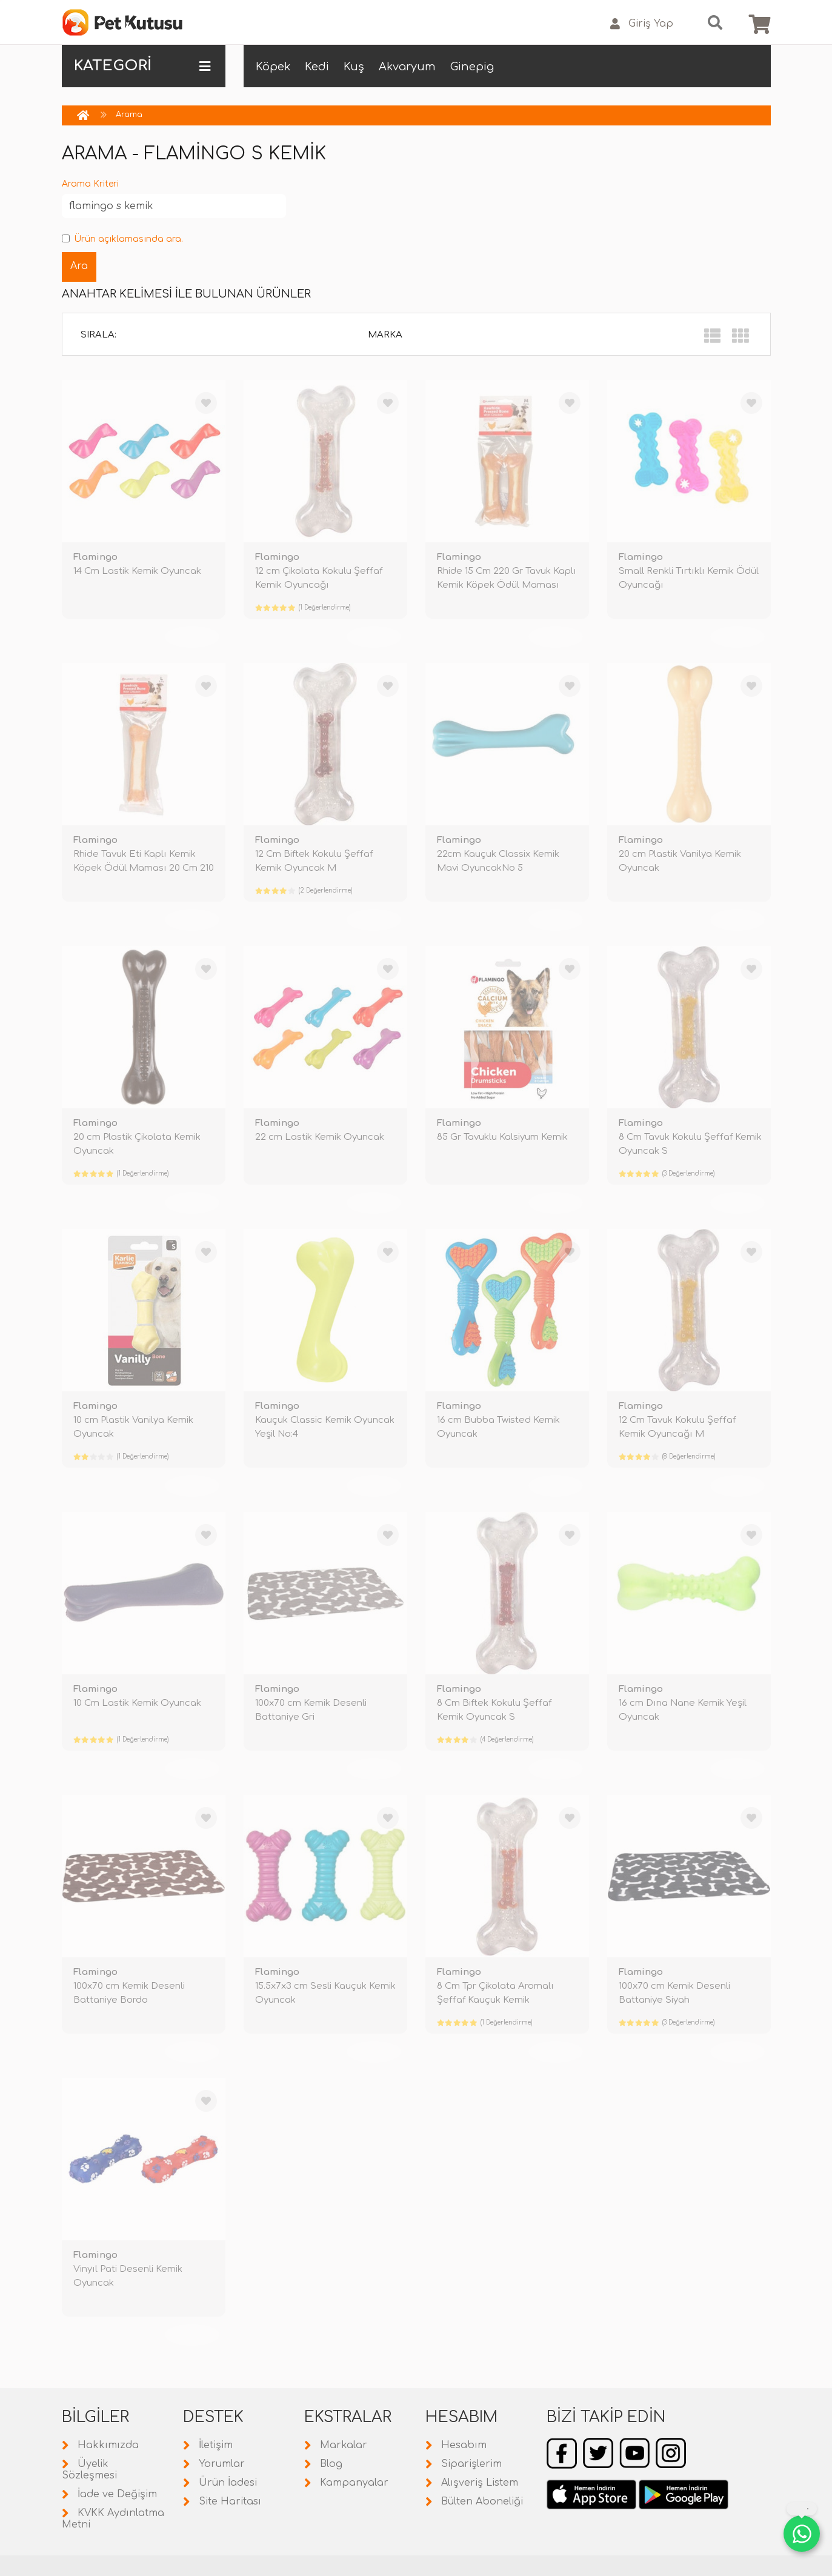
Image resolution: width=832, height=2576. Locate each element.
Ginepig (472, 67)
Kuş (354, 67)
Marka (385, 335)
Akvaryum (407, 67)
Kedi (317, 67)
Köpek (273, 67)
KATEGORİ (142, 66)
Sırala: (98, 335)
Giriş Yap (641, 24)
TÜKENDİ (192, 636)
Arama (129, 114)
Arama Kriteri (90, 183)
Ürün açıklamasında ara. (122, 239)
